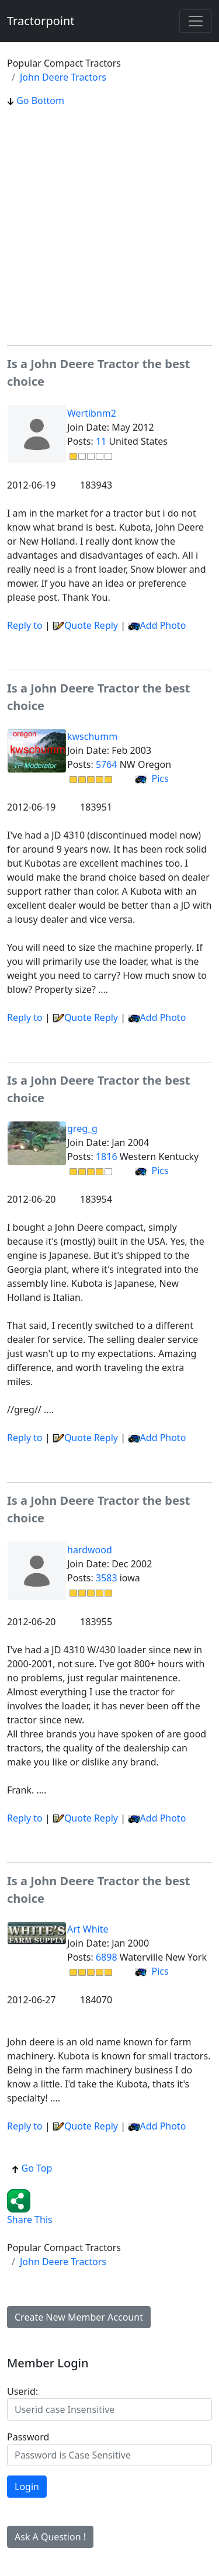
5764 (106, 764)
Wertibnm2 (91, 413)
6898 (106, 1957)
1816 (106, 1156)
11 (101, 441)
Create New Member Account (79, 2317)
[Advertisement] (109, 226)
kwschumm (92, 736)
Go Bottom (35, 100)
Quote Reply (85, 625)
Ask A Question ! (50, 2536)
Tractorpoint (41, 21)
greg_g (82, 1128)
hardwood (89, 1549)
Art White (87, 1929)
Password (28, 2436)
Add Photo (163, 625)
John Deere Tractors (63, 77)
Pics (151, 778)
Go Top (32, 2168)
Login (27, 2486)
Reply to (25, 625)
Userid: (22, 2391)
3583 (106, 1577)
